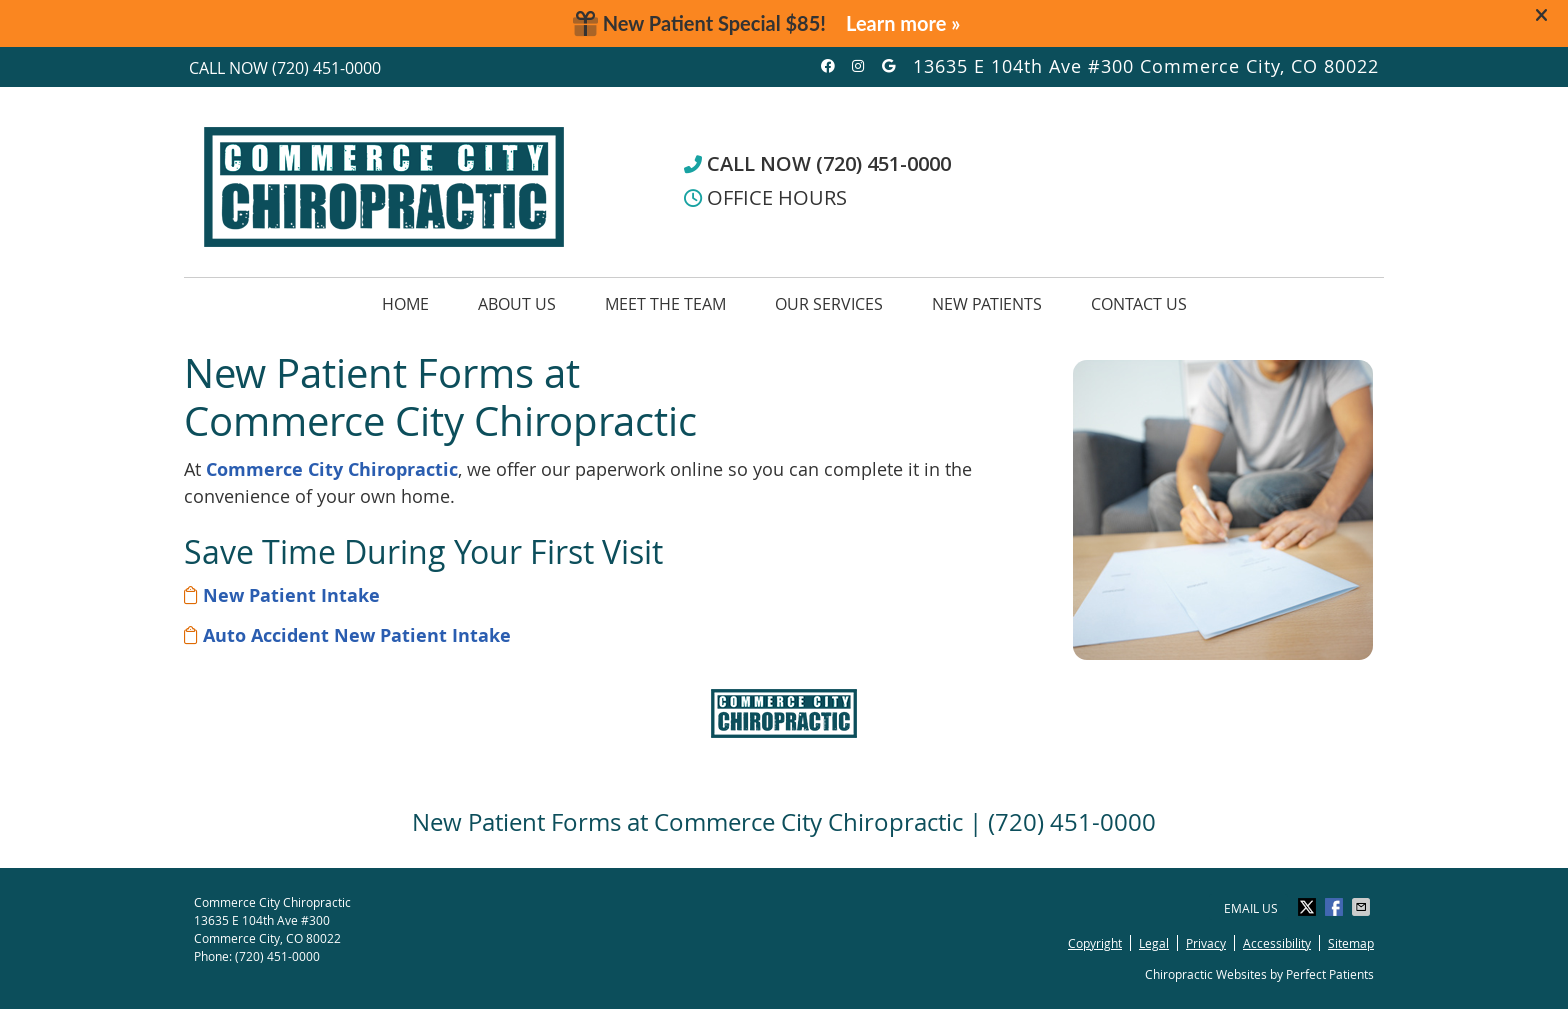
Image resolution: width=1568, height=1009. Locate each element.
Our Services (829, 304)
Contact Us (1139, 304)
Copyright (1095, 943)
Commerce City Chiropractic (332, 469)
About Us (517, 304)
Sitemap (1351, 943)
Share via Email (1363, 907)
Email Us (1251, 908)
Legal (1154, 943)
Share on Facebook (1336, 907)
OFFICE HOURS (765, 197)
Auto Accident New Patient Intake (357, 635)
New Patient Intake (291, 595)
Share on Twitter (1309, 907)
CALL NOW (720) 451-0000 (817, 163)
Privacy (1206, 943)
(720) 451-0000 (326, 68)
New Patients (987, 304)
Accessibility (1277, 943)
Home (405, 304)
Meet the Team (665, 304)
